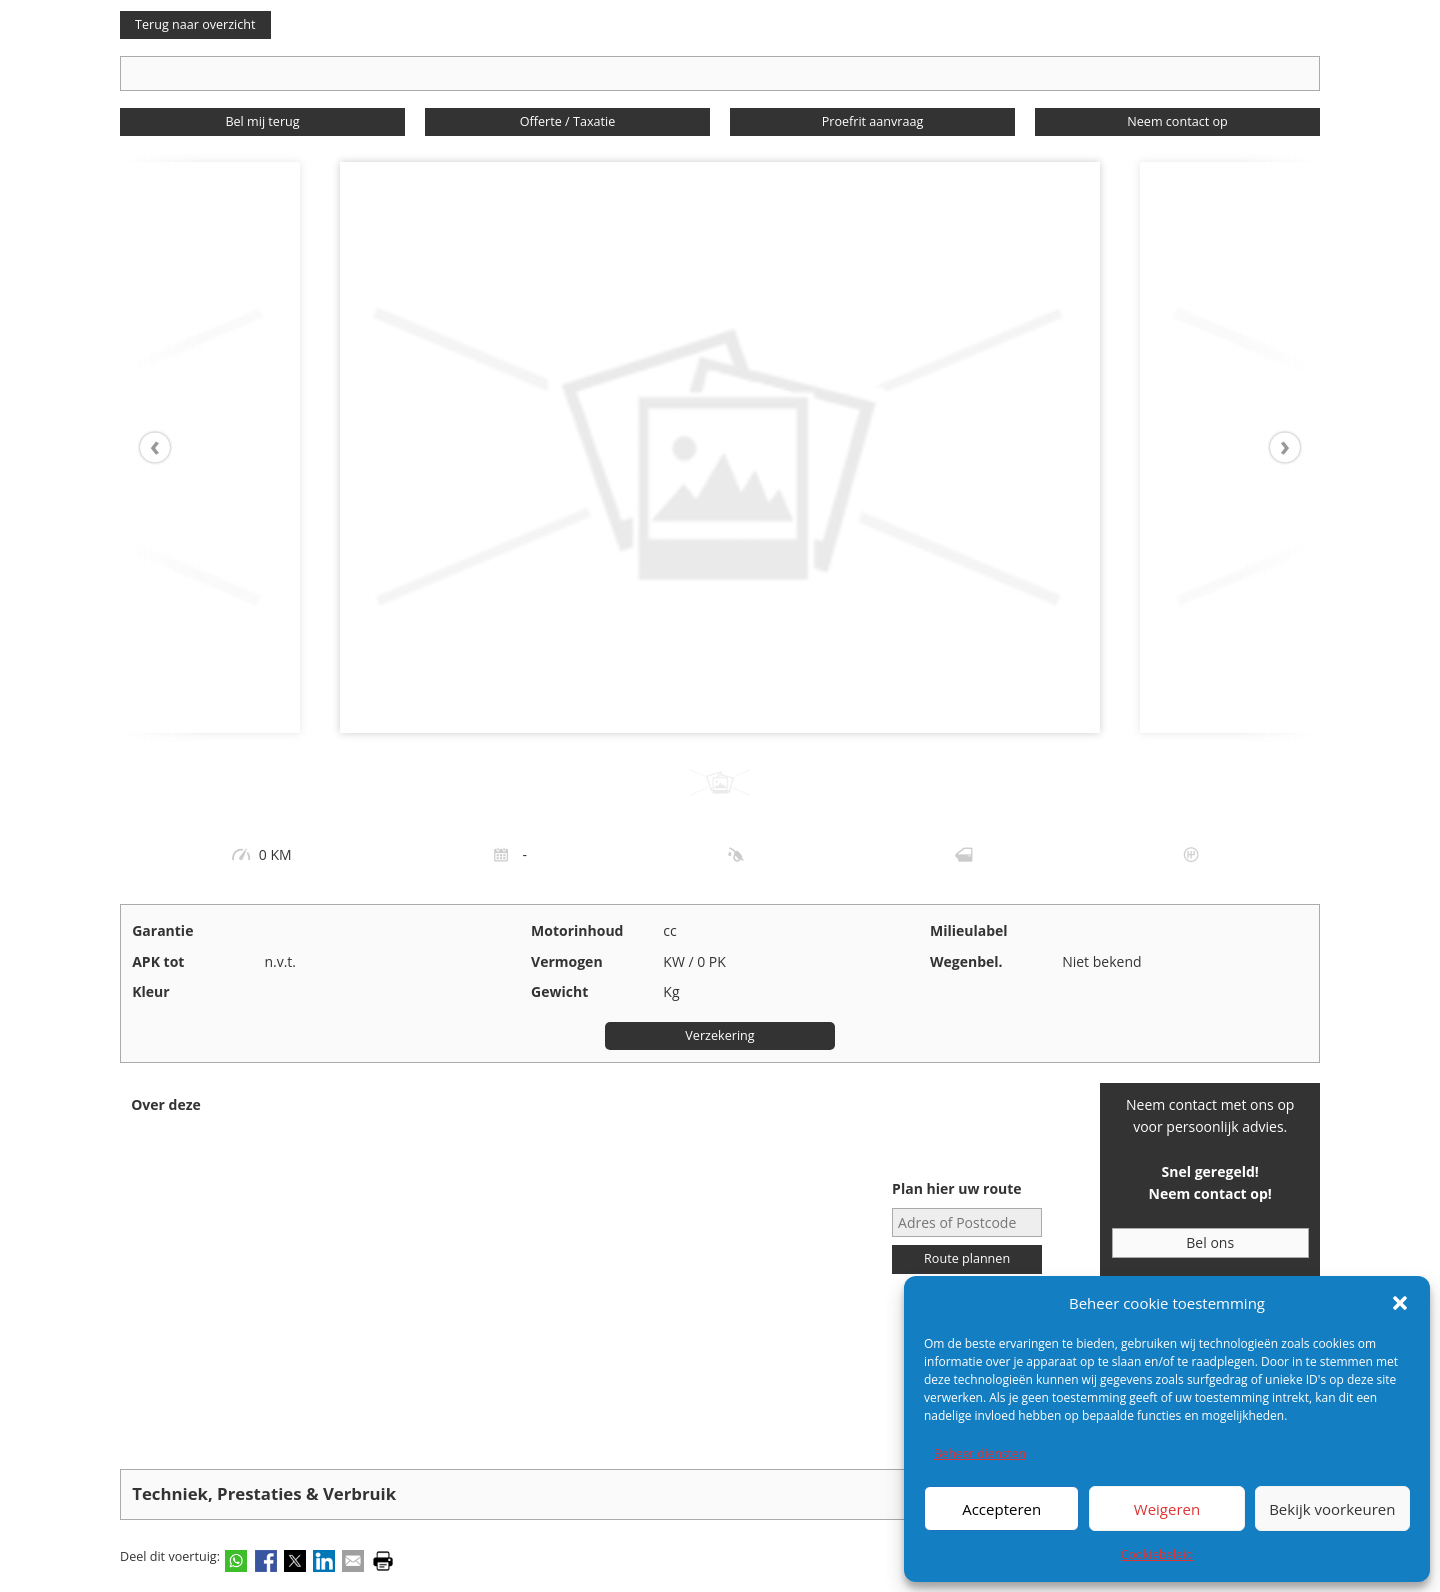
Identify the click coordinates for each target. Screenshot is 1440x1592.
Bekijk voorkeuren (1332, 1509)
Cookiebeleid (1157, 1554)
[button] (1400, 1303)
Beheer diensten (980, 1453)
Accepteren (1001, 1509)
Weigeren (1167, 1509)
